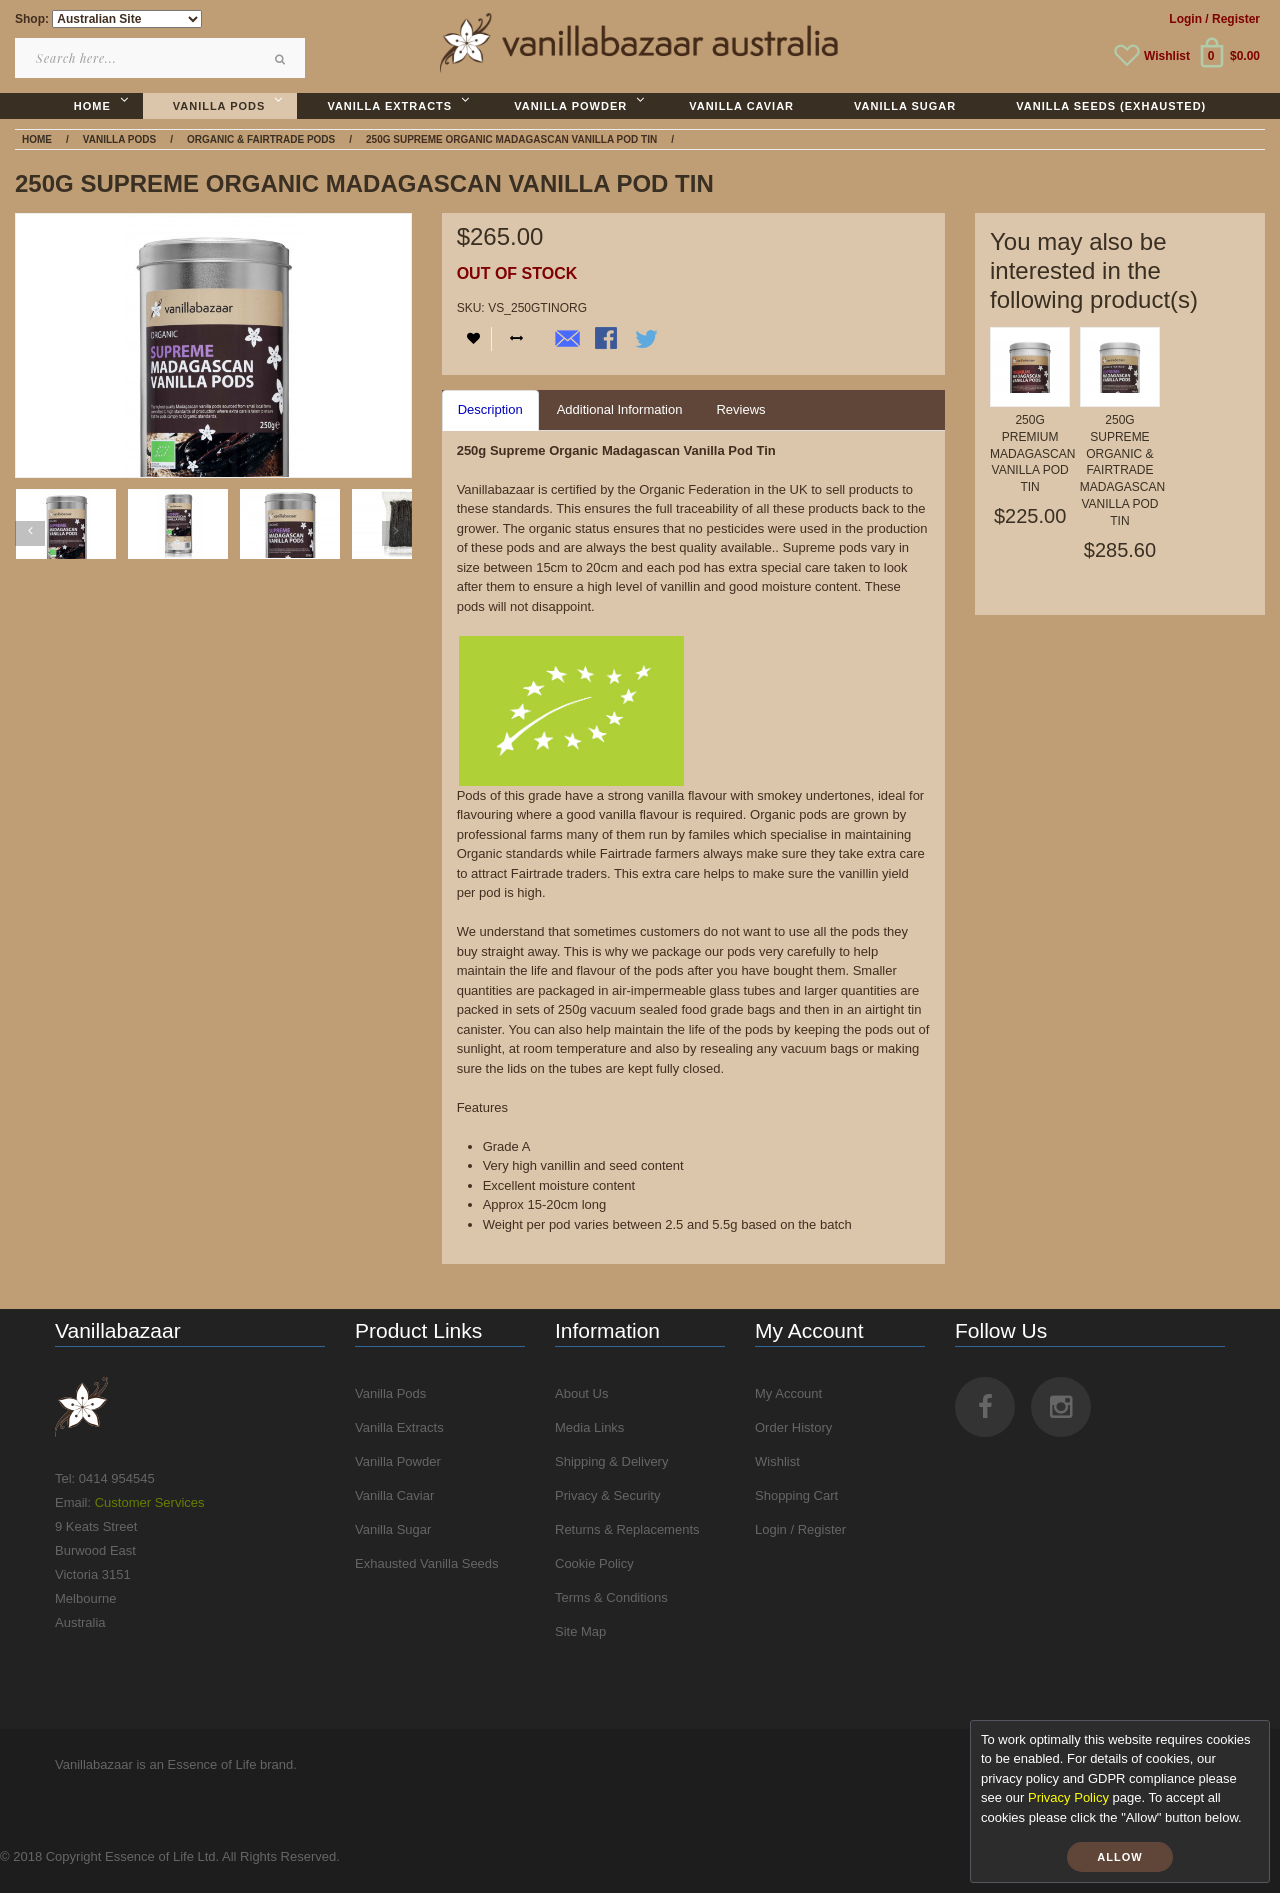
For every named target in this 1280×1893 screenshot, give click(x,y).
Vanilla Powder (398, 1461)
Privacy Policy (1068, 1797)
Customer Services (150, 1502)
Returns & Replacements (627, 1529)
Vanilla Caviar (394, 1495)
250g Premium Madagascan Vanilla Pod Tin (1032, 453)
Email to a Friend (568, 340)
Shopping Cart (796, 1495)
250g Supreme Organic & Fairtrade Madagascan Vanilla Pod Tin (1122, 470)
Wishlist (1167, 56)
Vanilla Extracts (399, 1427)
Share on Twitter (648, 340)
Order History (793, 1427)
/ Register (1232, 19)
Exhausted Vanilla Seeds (427, 1563)
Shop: (32, 19)
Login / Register (800, 1529)
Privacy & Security (607, 1495)
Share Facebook (608, 340)
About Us (581, 1393)
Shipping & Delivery (611, 1461)
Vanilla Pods (390, 1393)
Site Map (580, 1631)
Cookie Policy (594, 1563)
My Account (788, 1393)
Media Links (589, 1427)
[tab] (490, 410)
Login (1185, 19)
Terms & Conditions (611, 1597)
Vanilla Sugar (393, 1529)
